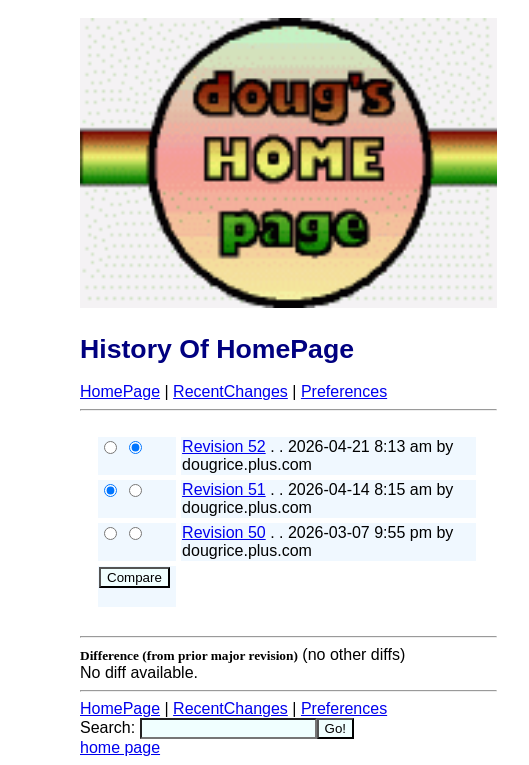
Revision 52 (224, 446)
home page (120, 747)
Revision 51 (224, 489)
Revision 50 (224, 532)
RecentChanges (230, 391)
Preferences (344, 391)
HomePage (120, 391)
